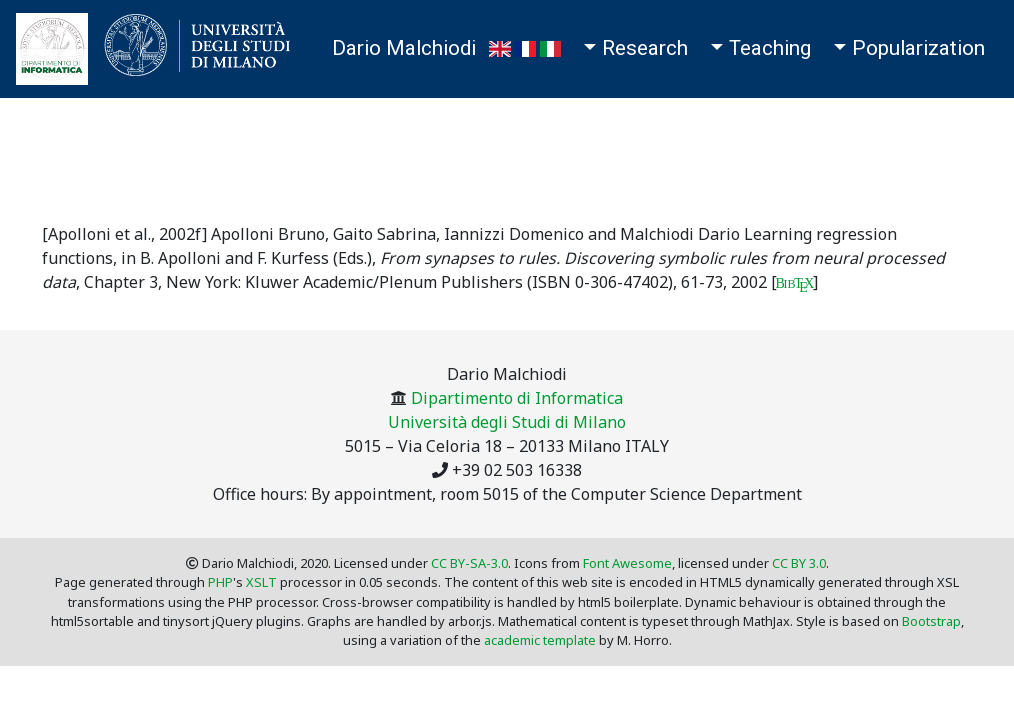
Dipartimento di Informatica (517, 398)
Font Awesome (627, 563)
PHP (220, 582)
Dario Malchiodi (404, 48)
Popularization (918, 48)
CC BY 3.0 (799, 563)
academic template (540, 640)
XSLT (261, 582)
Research (645, 48)
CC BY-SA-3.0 (469, 563)
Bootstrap (931, 621)
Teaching (770, 48)
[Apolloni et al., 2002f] (124, 234)
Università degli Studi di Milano (507, 422)
